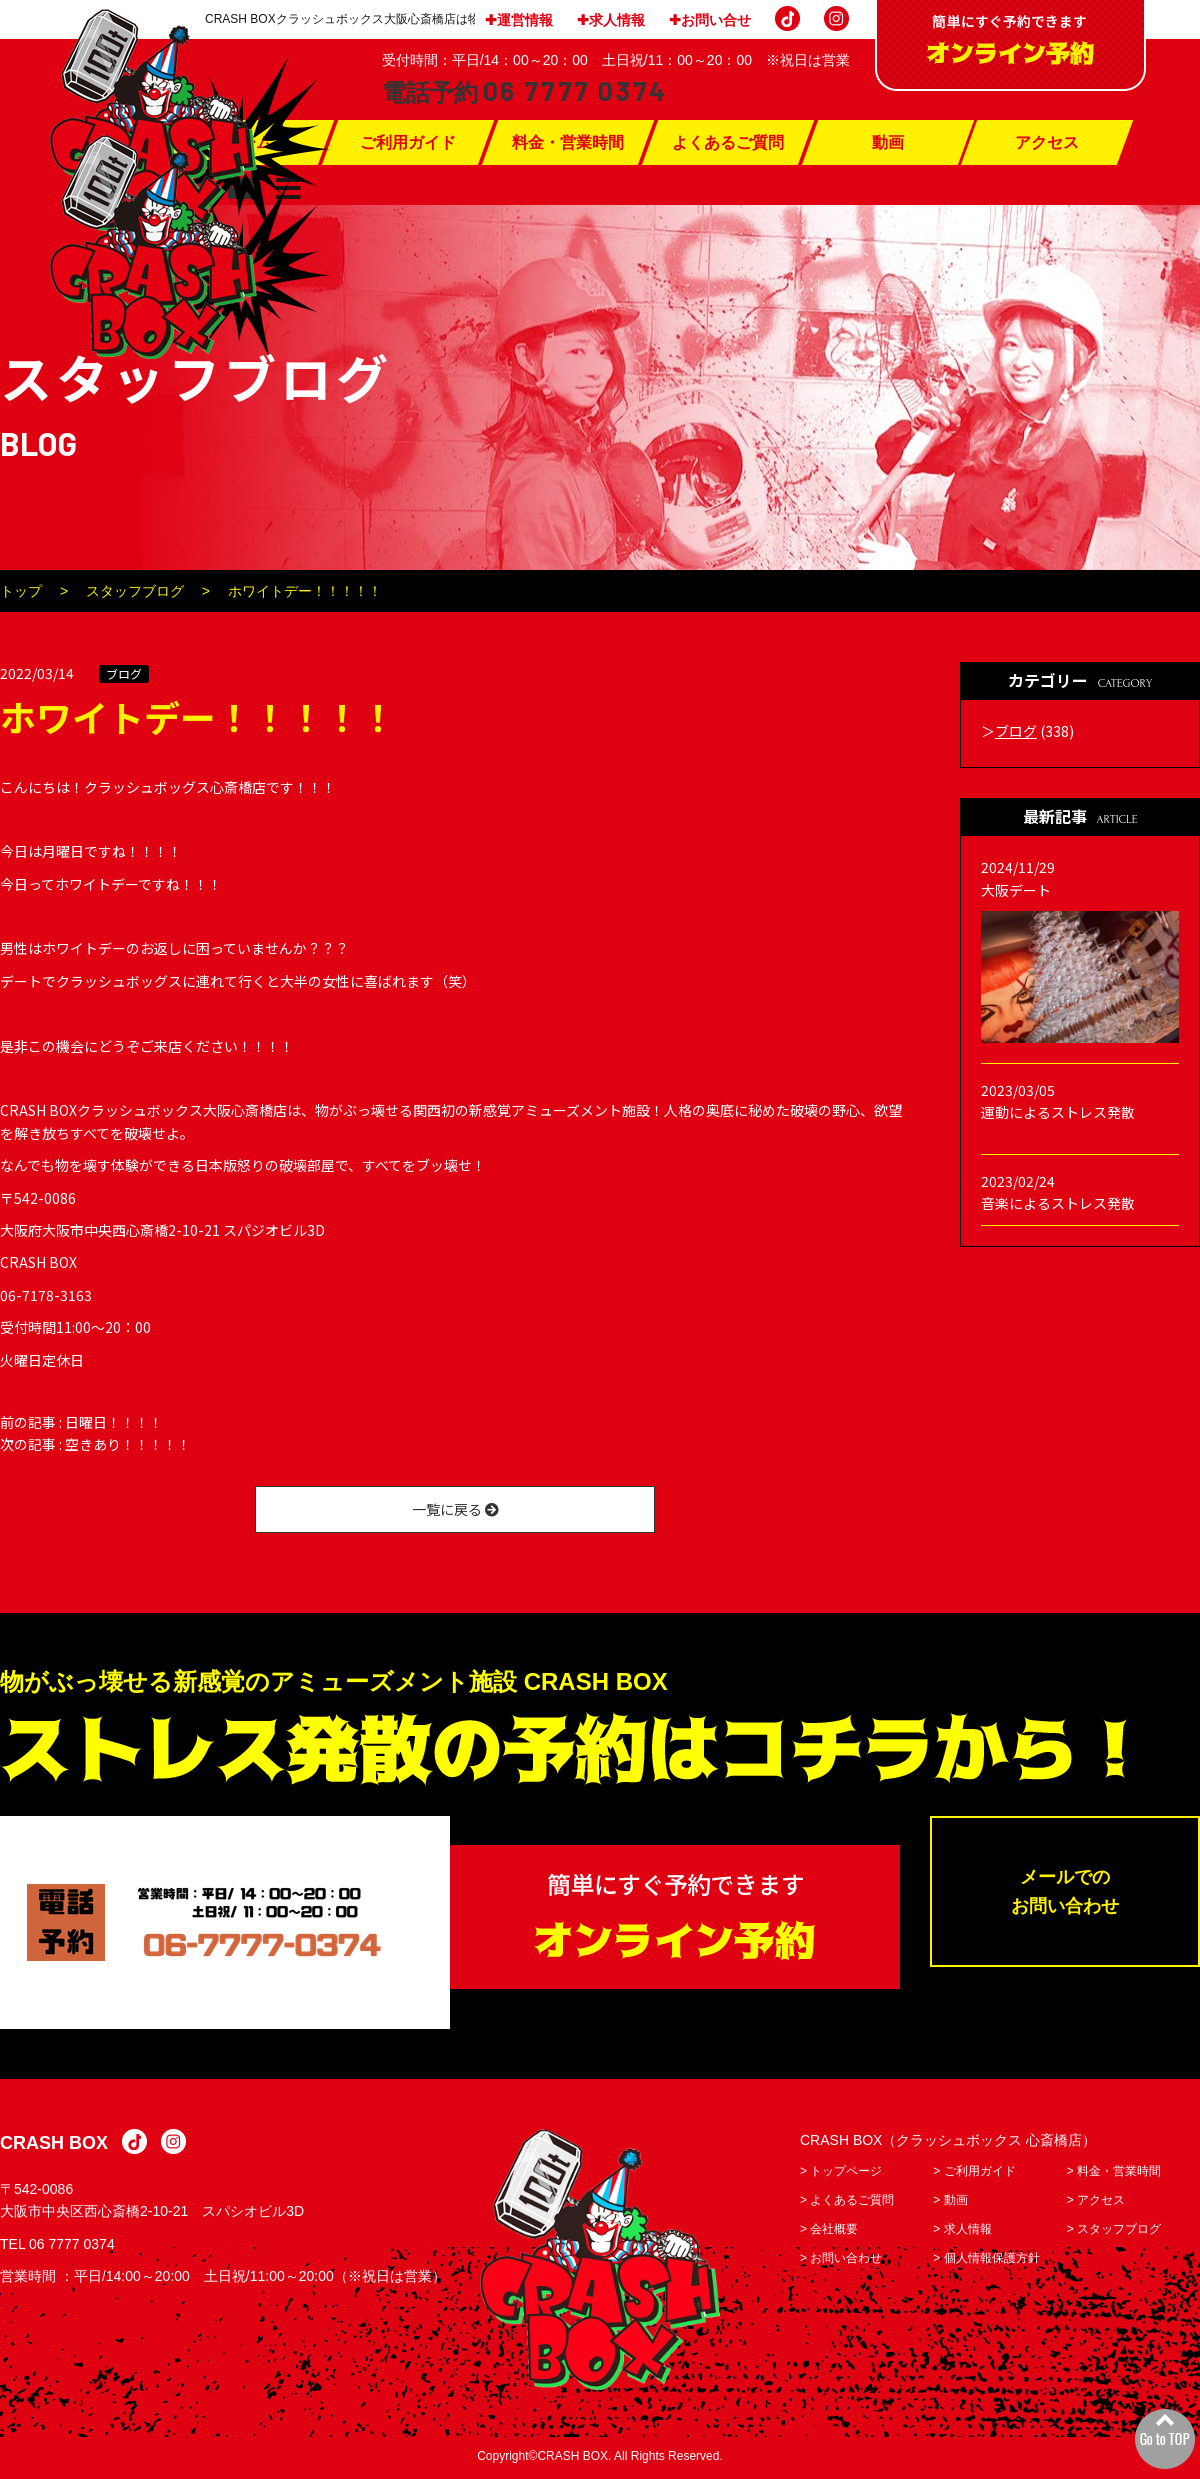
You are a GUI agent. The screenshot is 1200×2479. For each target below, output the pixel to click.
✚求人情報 (611, 20)
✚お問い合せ (710, 20)
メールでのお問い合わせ (1065, 1894)
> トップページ (841, 2173)
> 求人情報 (962, 2231)
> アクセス (1096, 2202)
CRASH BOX (54, 2145)
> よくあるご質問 (847, 2202)
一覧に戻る (455, 1509)
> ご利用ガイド (974, 2173)
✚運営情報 (519, 20)
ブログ (124, 673)
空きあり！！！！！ (128, 1444)
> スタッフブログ (1114, 2231)
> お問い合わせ (841, 2260)
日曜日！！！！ (114, 1422)
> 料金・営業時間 (1114, 2173)
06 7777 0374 (72, 2246)
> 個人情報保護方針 (986, 2260)
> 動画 (950, 2202)
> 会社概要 (829, 2231)
